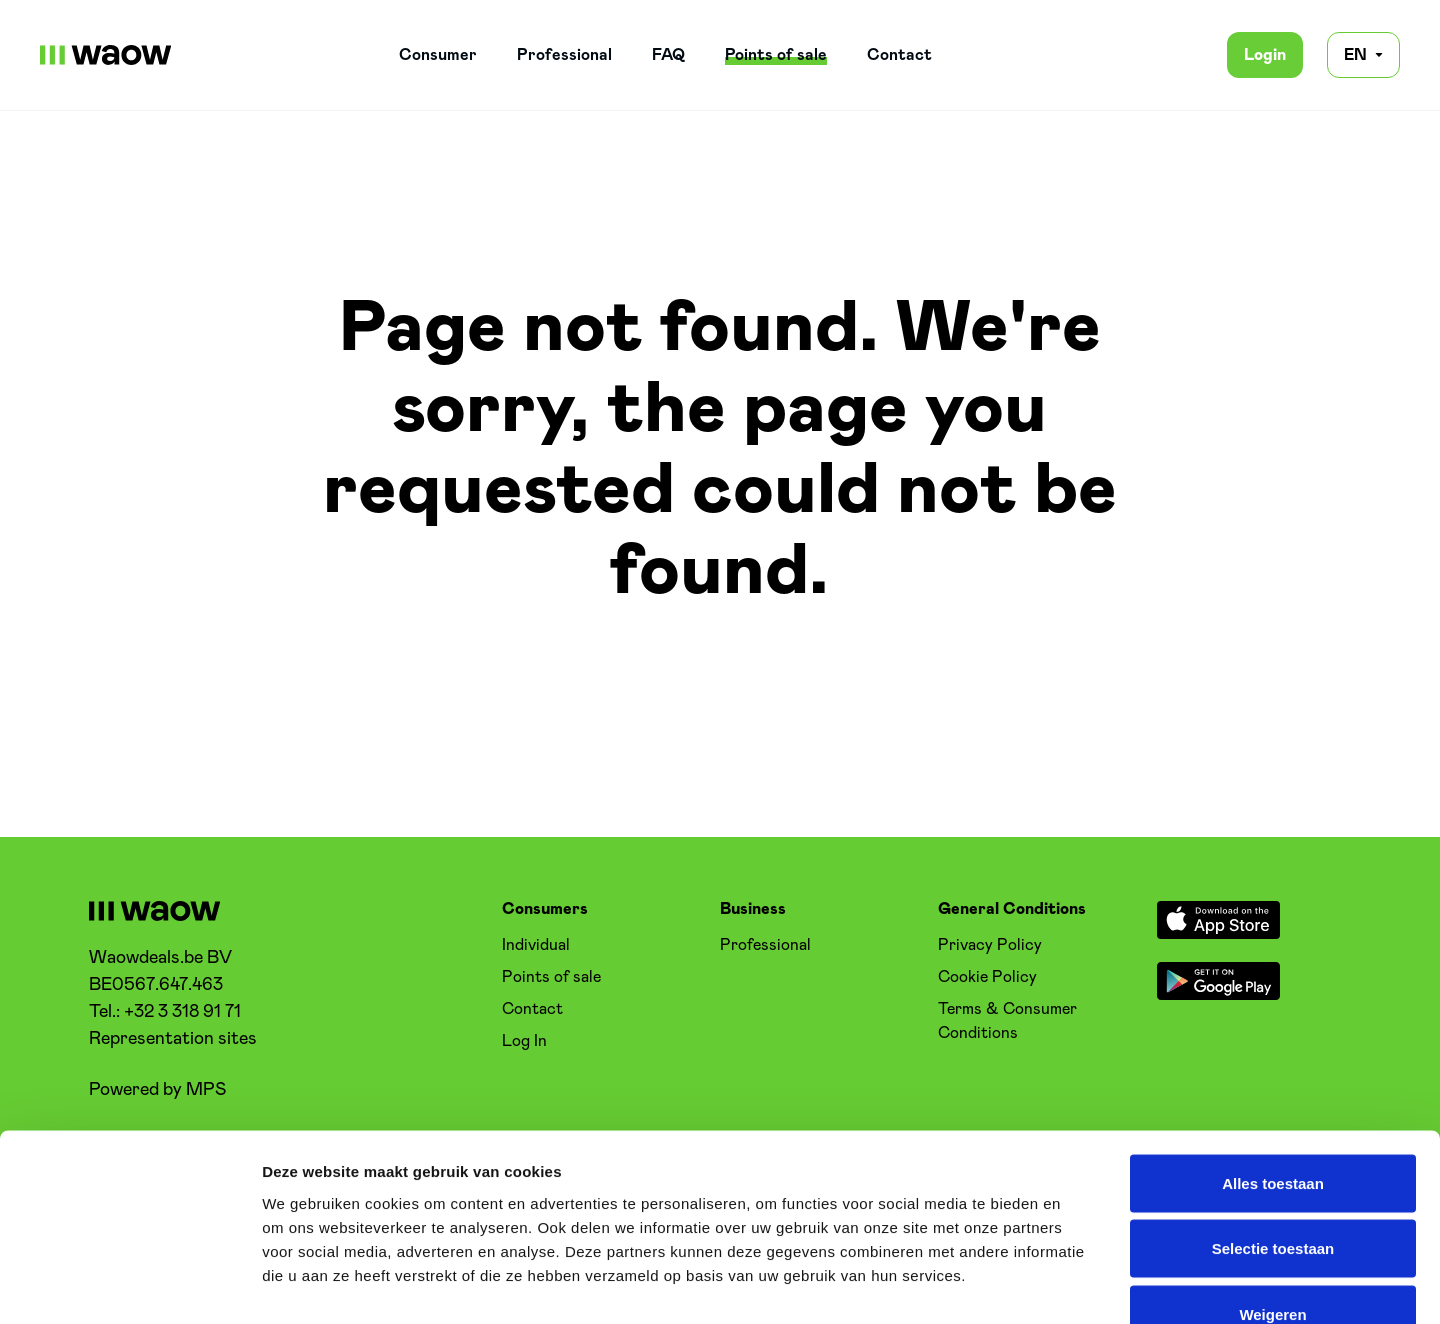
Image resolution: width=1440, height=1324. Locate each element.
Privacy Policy (990, 945)
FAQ (668, 55)
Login (1265, 55)
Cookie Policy (987, 977)
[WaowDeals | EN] (106, 55)
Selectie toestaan (1273, 1127)
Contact (899, 55)
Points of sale (776, 55)
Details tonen (1080, 1284)
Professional (564, 55)
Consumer (438, 55)
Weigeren (1272, 1192)
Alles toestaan (1273, 1061)
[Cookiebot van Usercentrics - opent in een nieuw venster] (129, 1285)
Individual (536, 945)
